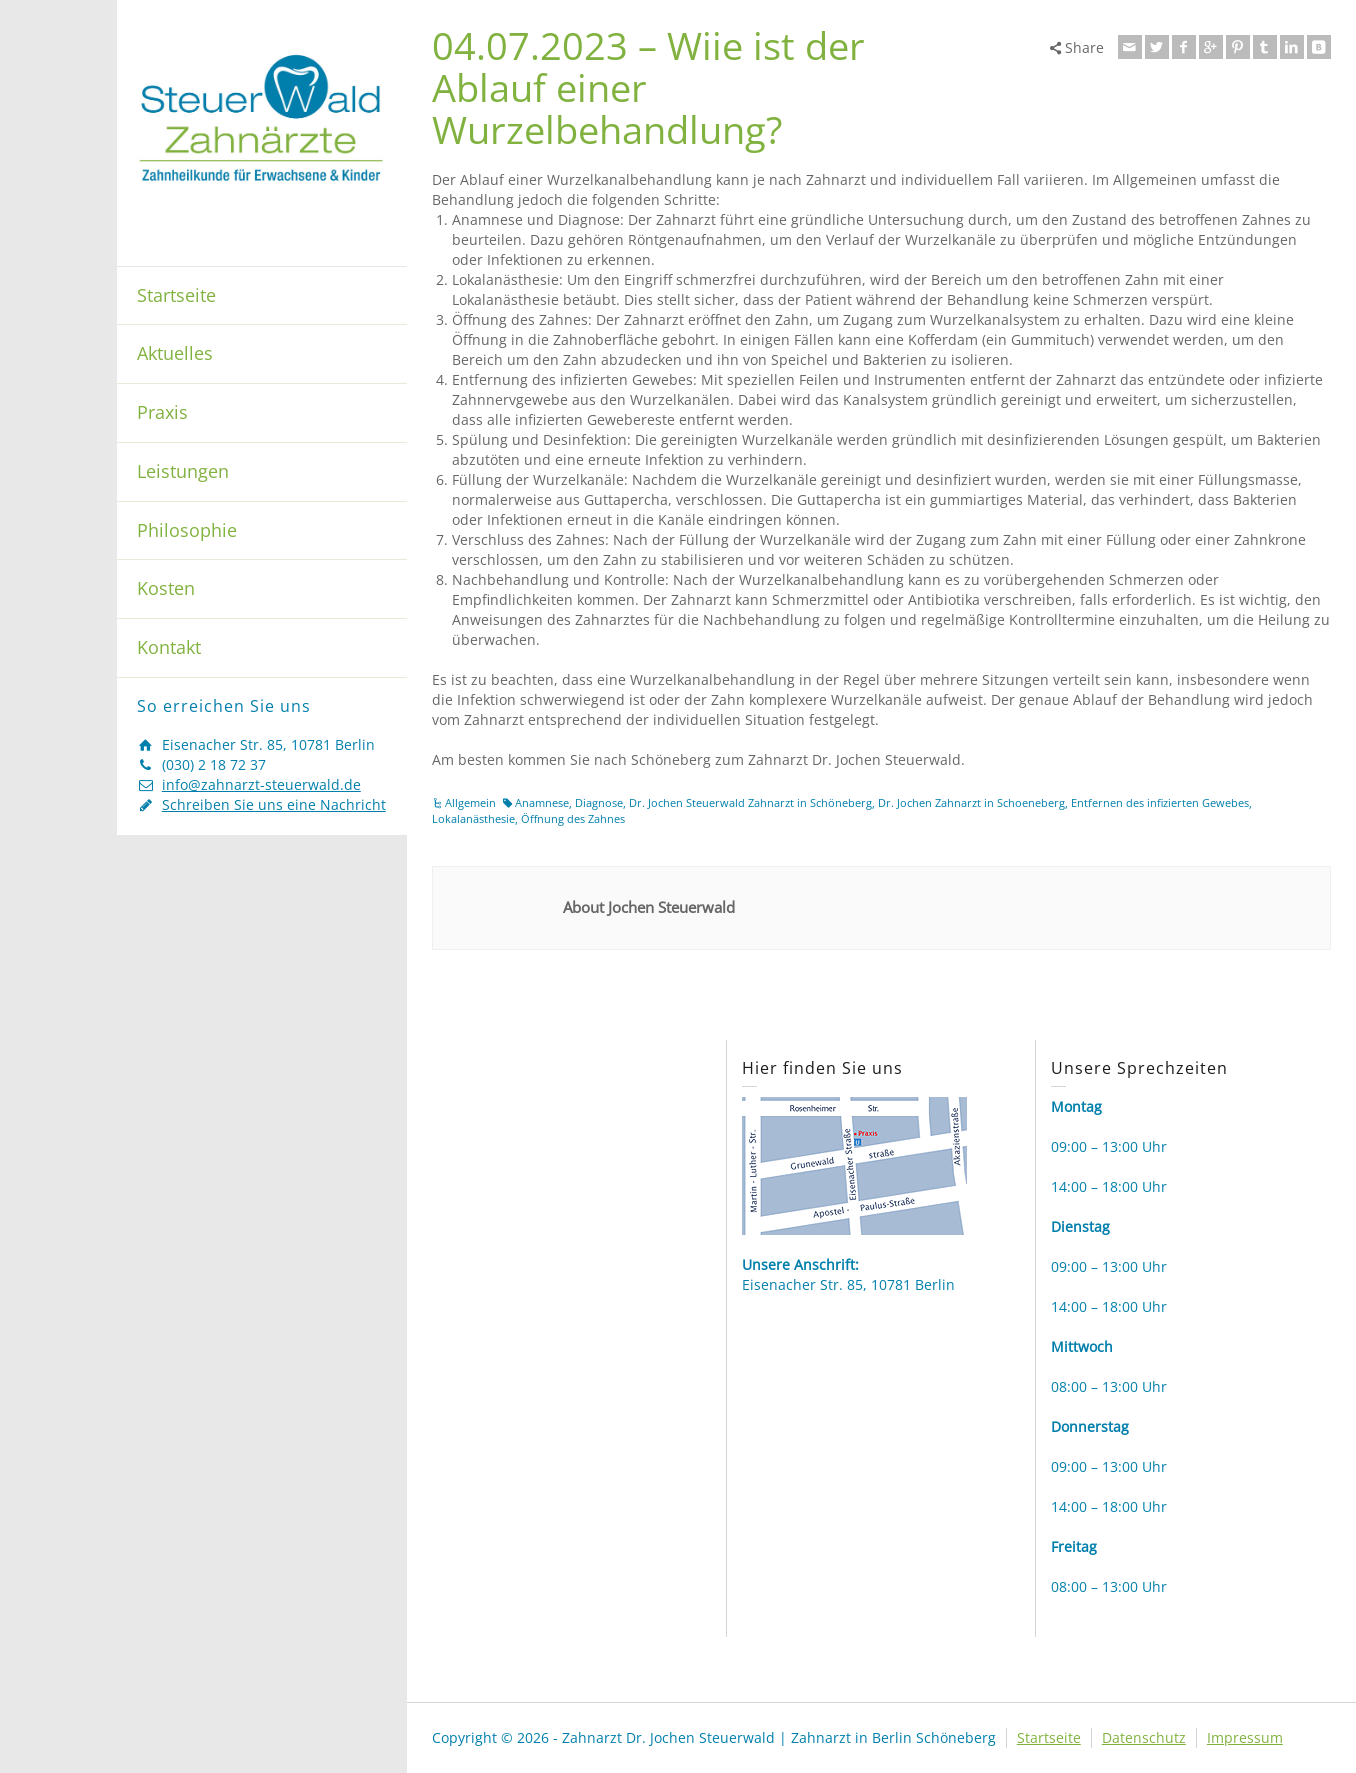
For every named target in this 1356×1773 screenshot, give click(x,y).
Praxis (162, 412)
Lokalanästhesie (473, 818)
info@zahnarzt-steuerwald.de (261, 784)
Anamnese (542, 802)
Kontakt (169, 647)
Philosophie (187, 530)
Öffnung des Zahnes (573, 818)
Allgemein (470, 802)
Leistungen (183, 471)
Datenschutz (1144, 1737)
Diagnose (599, 802)
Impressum (1245, 1737)
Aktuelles (175, 353)
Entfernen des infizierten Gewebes (1160, 802)
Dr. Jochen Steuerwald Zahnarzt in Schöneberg (750, 802)
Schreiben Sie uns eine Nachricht (274, 804)
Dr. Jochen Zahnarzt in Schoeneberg (971, 802)
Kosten (166, 588)
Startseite (176, 295)
